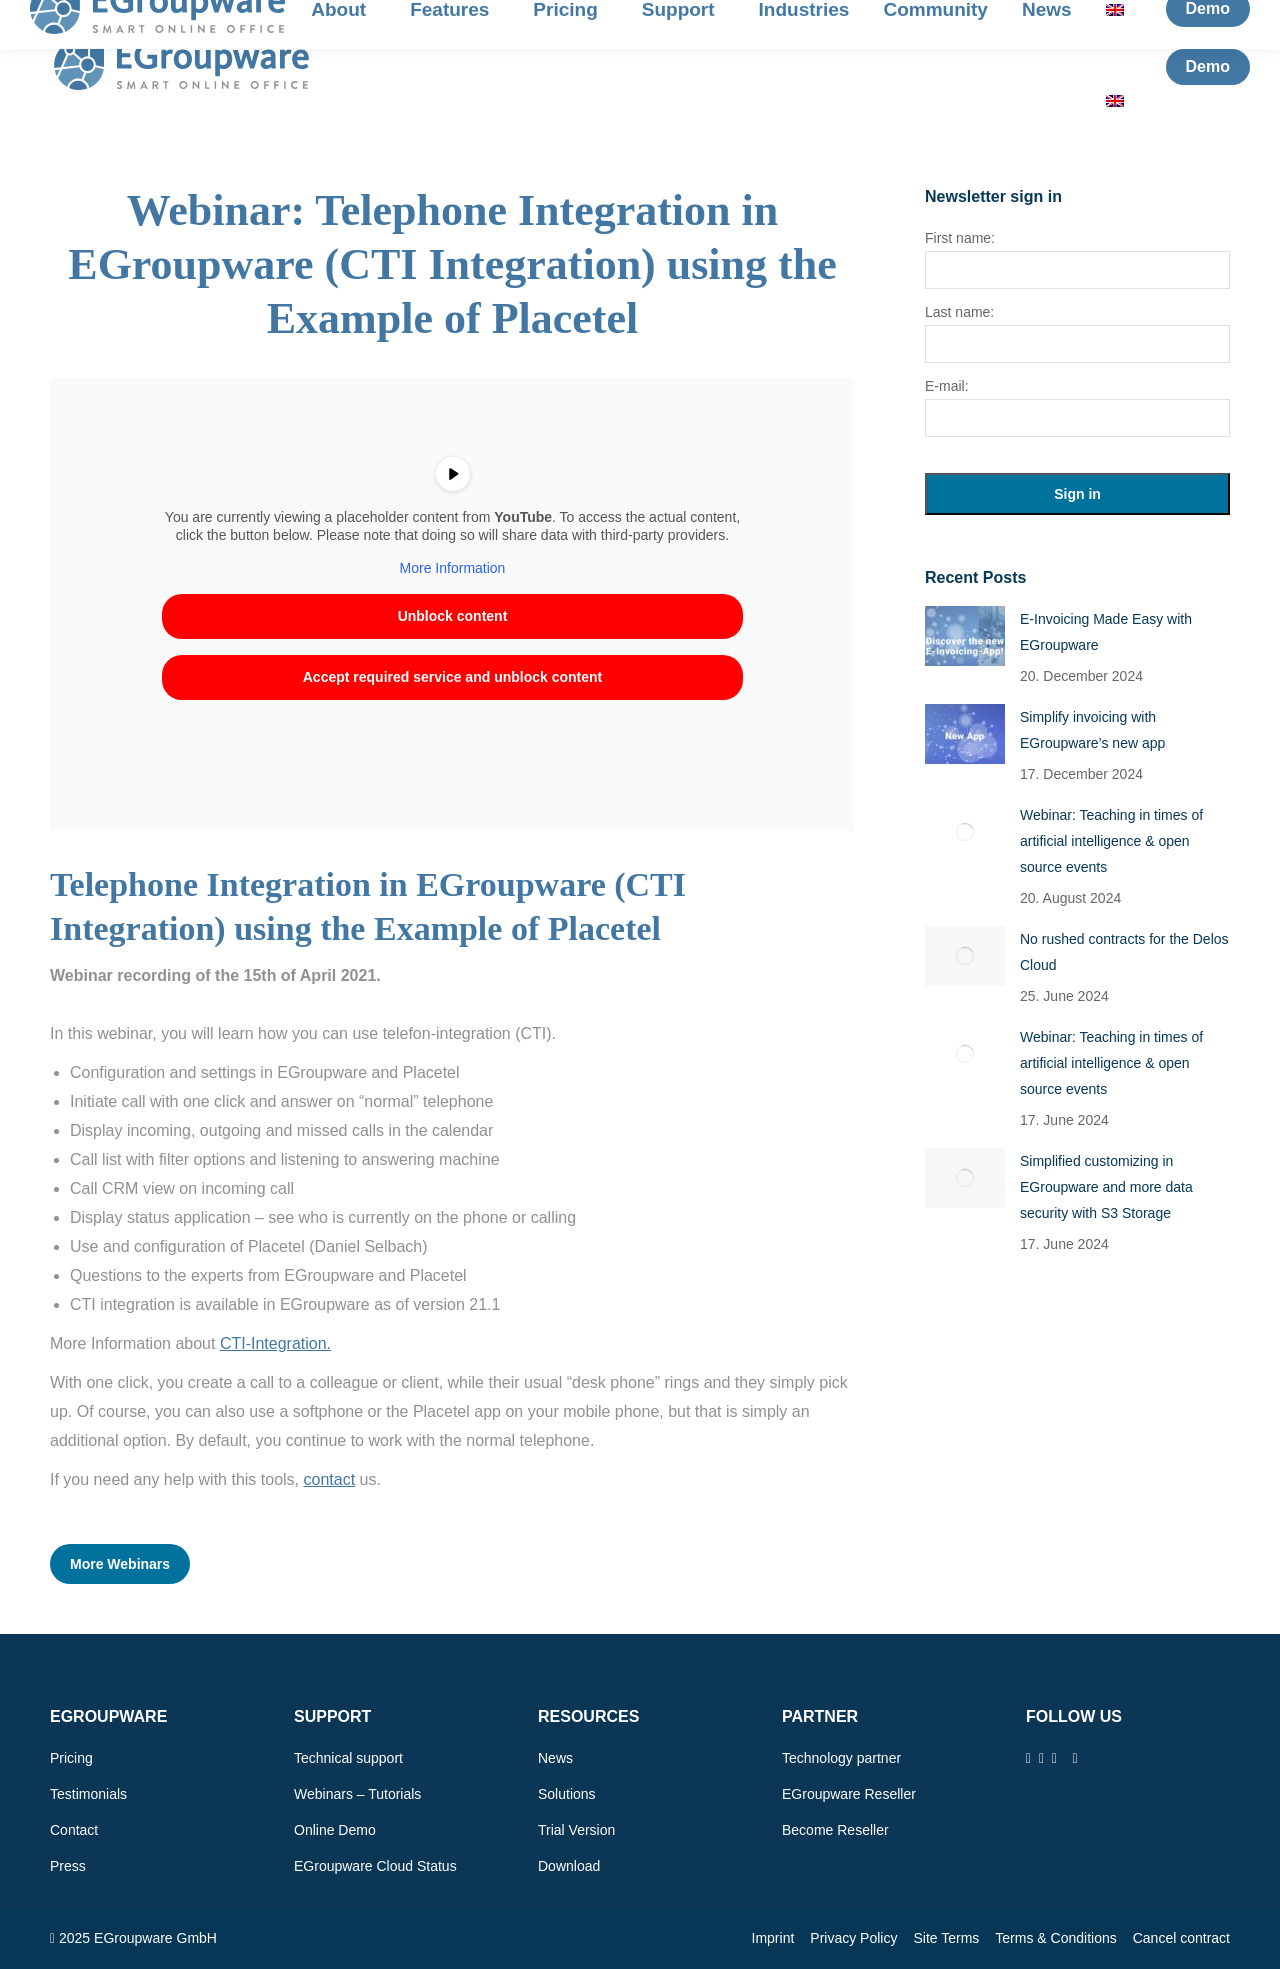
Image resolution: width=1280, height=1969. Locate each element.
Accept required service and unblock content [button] (453, 677)
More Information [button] (453, 568)
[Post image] (965, 636)
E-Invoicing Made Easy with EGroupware (1106, 632)
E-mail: (947, 386)
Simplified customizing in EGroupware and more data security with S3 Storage (1106, 1187)
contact (329, 1479)
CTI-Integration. (275, 1343)
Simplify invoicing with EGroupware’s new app (1092, 730)
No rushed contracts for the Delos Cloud (1124, 952)
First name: (960, 238)
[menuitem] (1120, 100)
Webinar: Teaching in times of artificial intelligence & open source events (1111, 841)
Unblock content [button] (453, 616)
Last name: (959, 312)
